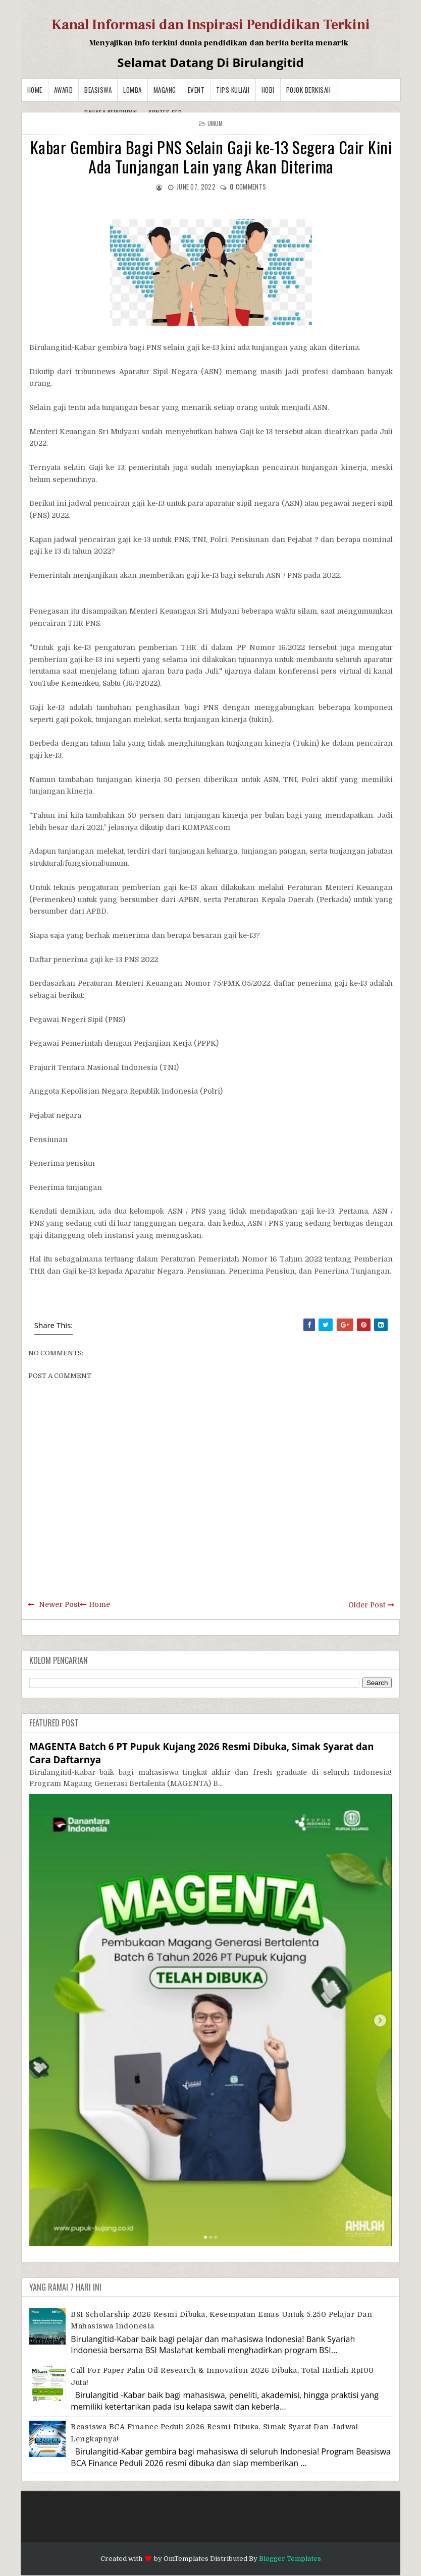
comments (248, 187)
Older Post (366, 1605)
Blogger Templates (290, 2558)
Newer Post (59, 1604)
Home (34, 90)
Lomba (132, 90)
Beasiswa (98, 90)
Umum (215, 123)
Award (63, 90)
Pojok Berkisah (308, 90)
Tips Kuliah (233, 90)
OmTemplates (186, 2558)
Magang (164, 90)
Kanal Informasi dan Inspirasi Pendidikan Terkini (210, 25)
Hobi (268, 90)
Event (196, 90)
